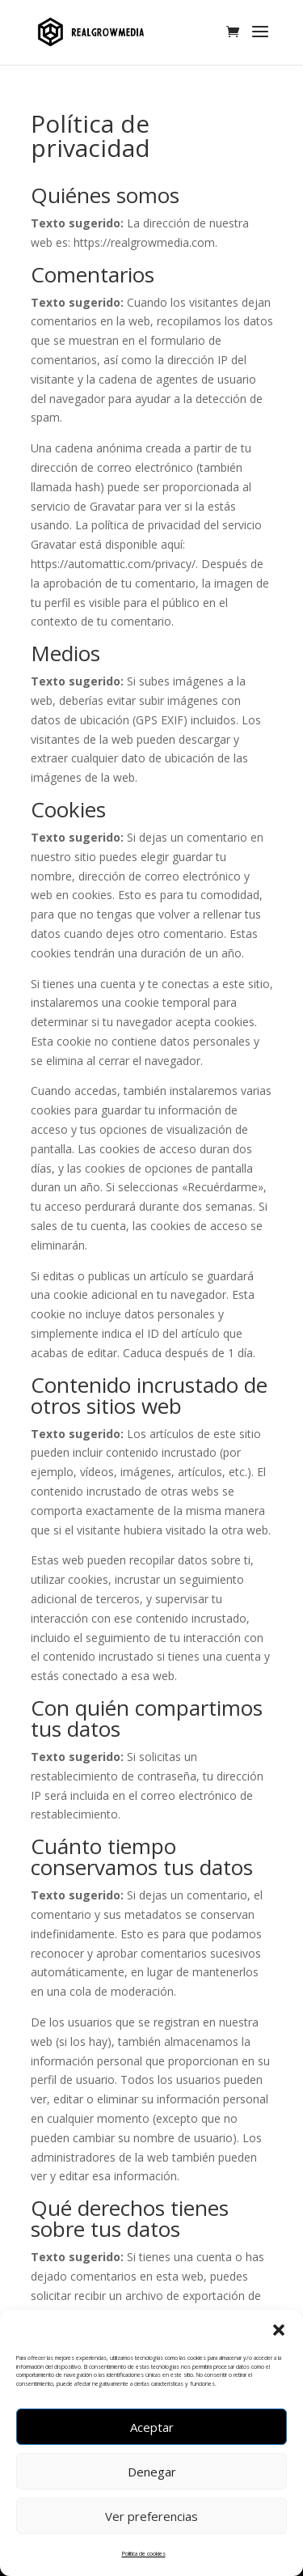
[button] (279, 2330)
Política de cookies (144, 2553)
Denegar (152, 2472)
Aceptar (152, 2427)
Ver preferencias (151, 2516)
